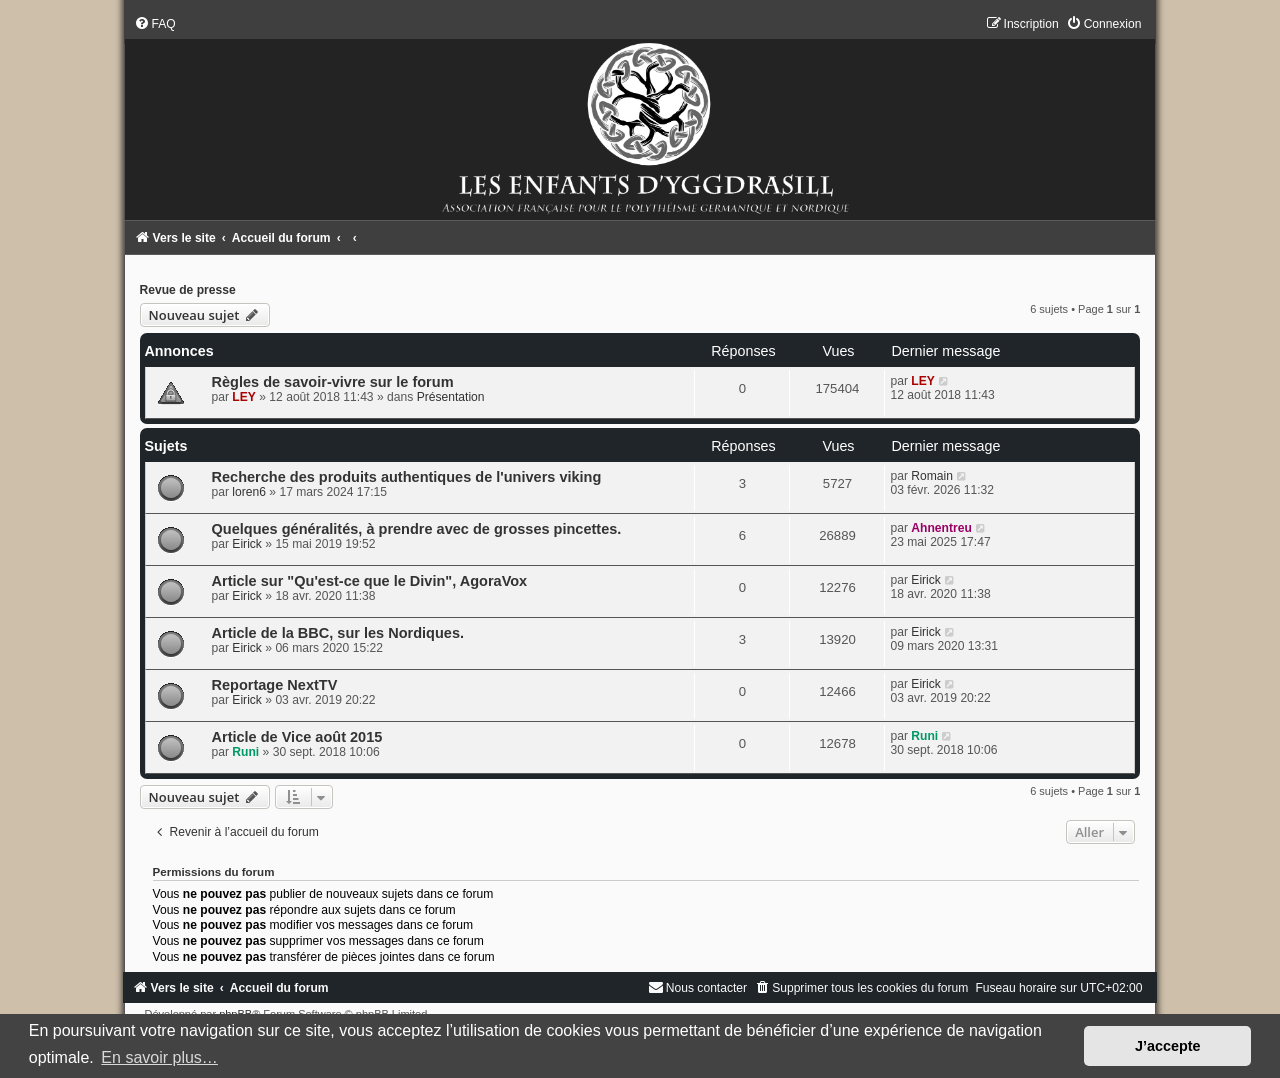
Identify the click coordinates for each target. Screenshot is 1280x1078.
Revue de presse (188, 290)
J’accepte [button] (1168, 1046)
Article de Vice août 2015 (297, 737)
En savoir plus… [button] (159, 1057)
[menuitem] (155, 24)
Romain (932, 476)
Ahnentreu (941, 528)
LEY (244, 397)
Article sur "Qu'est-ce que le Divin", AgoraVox (370, 581)
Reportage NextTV (275, 685)
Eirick (247, 544)
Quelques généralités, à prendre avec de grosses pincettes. (417, 529)
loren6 (249, 492)
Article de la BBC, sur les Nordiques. (338, 633)
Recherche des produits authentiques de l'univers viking (407, 477)
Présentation (451, 397)
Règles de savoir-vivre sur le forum (333, 382)
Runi (245, 752)
